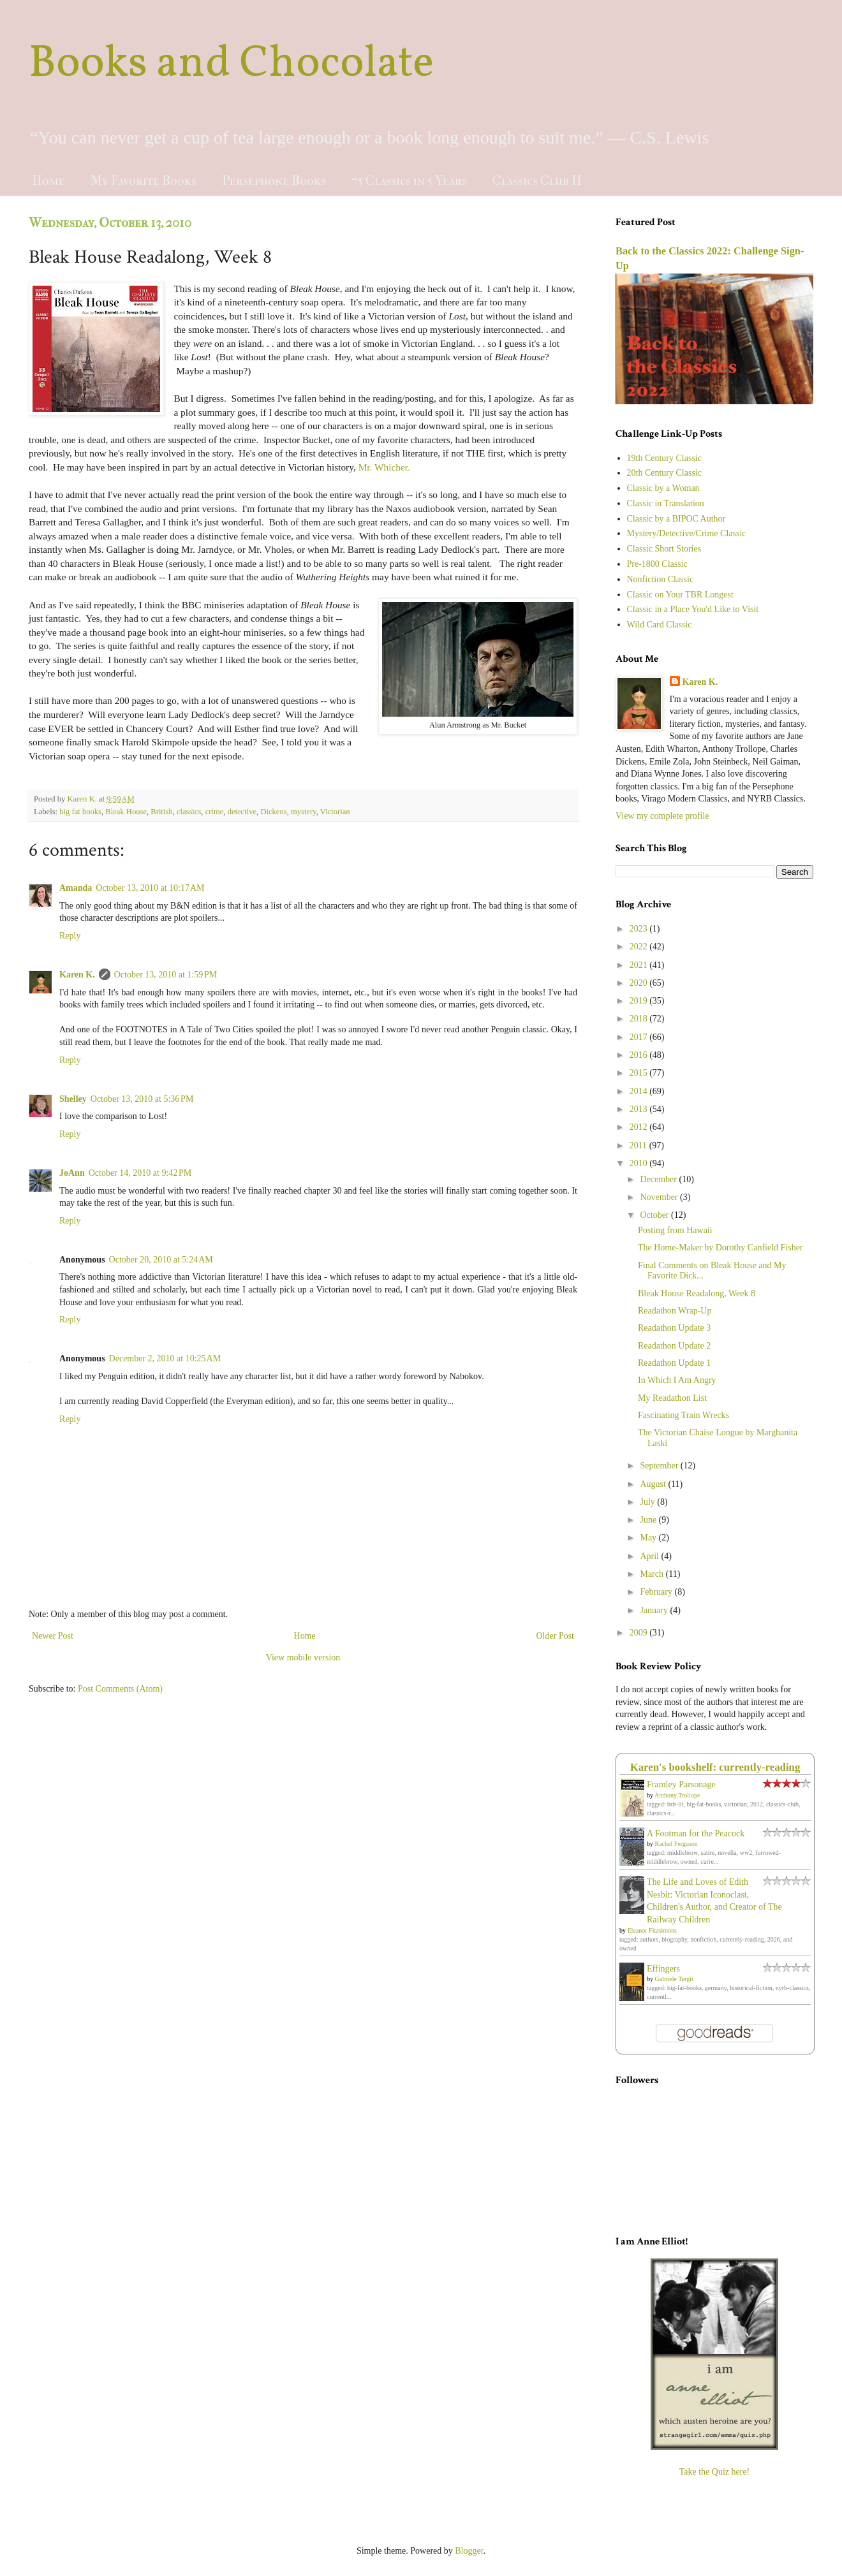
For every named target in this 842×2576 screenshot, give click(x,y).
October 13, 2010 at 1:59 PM (166, 974)
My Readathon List (672, 1398)
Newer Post (52, 1636)
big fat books (80, 811)
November (660, 1197)
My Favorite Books (143, 180)
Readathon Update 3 (674, 1328)
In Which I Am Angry (677, 1380)
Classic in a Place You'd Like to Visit (693, 609)
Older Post (555, 1636)
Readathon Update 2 (674, 1345)
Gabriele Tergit (674, 1978)
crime (214, 811)
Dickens (273, 811)
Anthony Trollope (677, 1795)
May (649, 1537)
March (652, 1574)
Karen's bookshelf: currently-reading (715, 1767)
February (657, 1592)
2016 (640, 1055)
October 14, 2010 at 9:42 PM (140, 1173)
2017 (640, 1037)
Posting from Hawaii (675, 1230)
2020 (640, 983)
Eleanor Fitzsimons (652, 1930)
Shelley (73, 1099)
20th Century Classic (664, 473)
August (654, 1484)
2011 (639, 1145)
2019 (640, 1001)
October (655, 1215)
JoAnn (72, 1173)
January (655, 1610)
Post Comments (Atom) (120, 1689)
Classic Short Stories (664, 548)
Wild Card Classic (659, 624)
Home (48, 180)
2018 (640, 1018)
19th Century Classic (664, 458)
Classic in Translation (665, 503)
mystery (303, 811)
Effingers (663, 1968)
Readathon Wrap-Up (674, 1310)
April (650, 1556)
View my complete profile (662, 816)
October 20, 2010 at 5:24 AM (161, 1259)
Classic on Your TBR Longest (680, 594)
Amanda (75, 888)
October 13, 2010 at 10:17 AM (150, 888)
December (659, 1179)
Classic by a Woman (663, 488)
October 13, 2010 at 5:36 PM (142, 1099)
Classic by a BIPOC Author (676, 518)
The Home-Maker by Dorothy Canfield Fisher (720, 1247)
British (161, 811)
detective (242, 811)
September (660, 1465)
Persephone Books (274, 180)
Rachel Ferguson (676, 1843)
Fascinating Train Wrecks (683, 1415)
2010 (640, 1163)
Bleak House (126, 811)
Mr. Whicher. (384, 467)
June (649, 1520)
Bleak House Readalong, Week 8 (696, 1293)
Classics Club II (537, 180)
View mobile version (303, 1657)
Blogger (469, 2551)
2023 (640, 928)
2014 (640, 1091)
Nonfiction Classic (660, 579)
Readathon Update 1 (674, 1363)
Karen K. (77, 974)
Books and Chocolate (231, 64)
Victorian (335, 811)
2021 (640, 965)
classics (189, 811)
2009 (640, 1632)
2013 (640, 1109)
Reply (69, 935)
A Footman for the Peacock (695, 1833)
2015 (640, 1073)
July (648, 1502)
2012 (640, 1127)
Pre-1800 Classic (657, 564)
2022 (640, 946)
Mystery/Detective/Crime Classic (686, 533)
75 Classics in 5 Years (409, 180)
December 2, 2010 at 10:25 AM (165, 1358)
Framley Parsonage (681, 1784)
